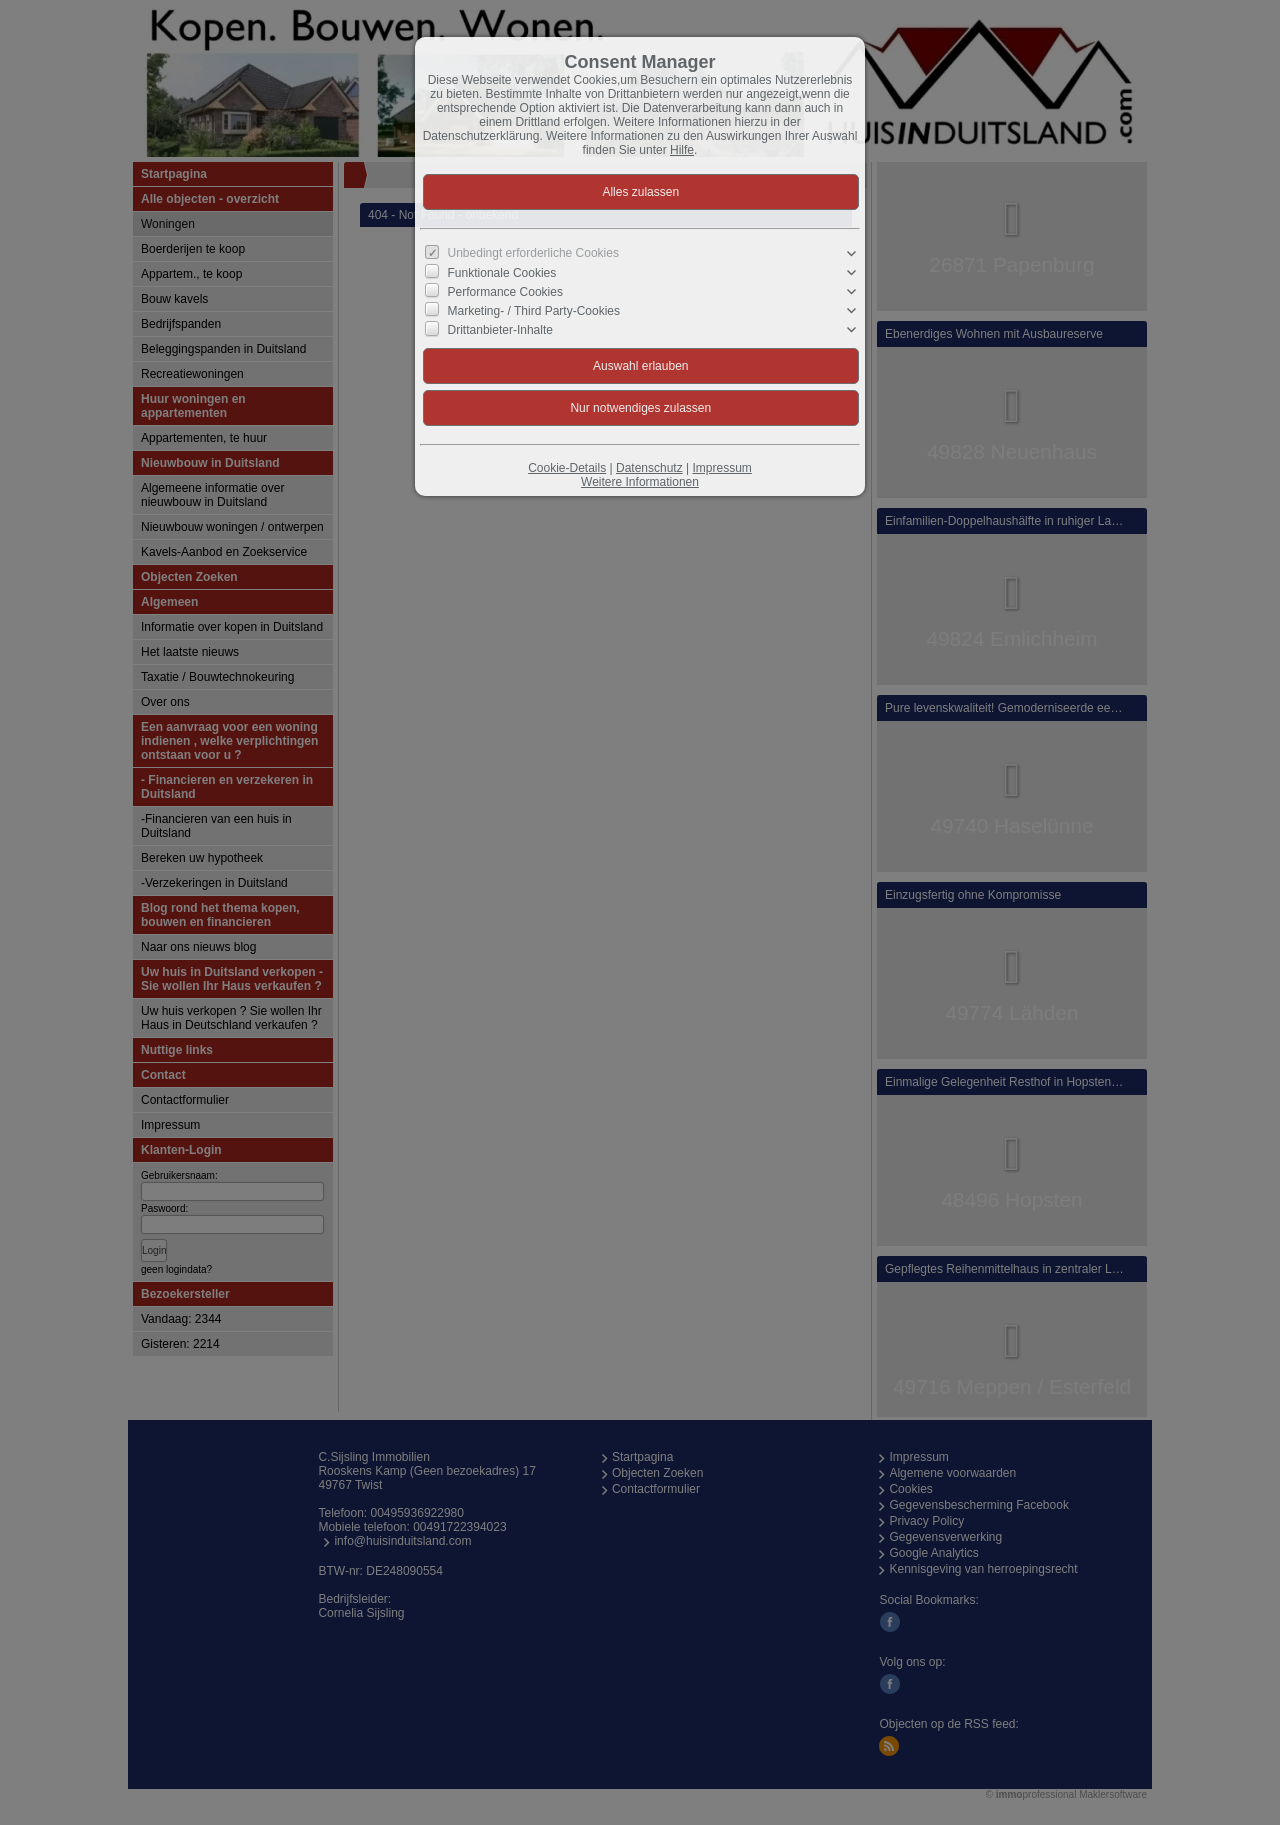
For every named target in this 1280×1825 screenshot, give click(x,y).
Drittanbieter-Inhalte (500, 330)
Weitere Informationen (640, 482)
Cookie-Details (567, 468)
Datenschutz (649, 468)
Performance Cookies (505, 292)
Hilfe (682, 150)
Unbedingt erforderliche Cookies (533, 253)
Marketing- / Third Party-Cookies (534, 311)
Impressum (721, 468)
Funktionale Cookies (502, 272)
